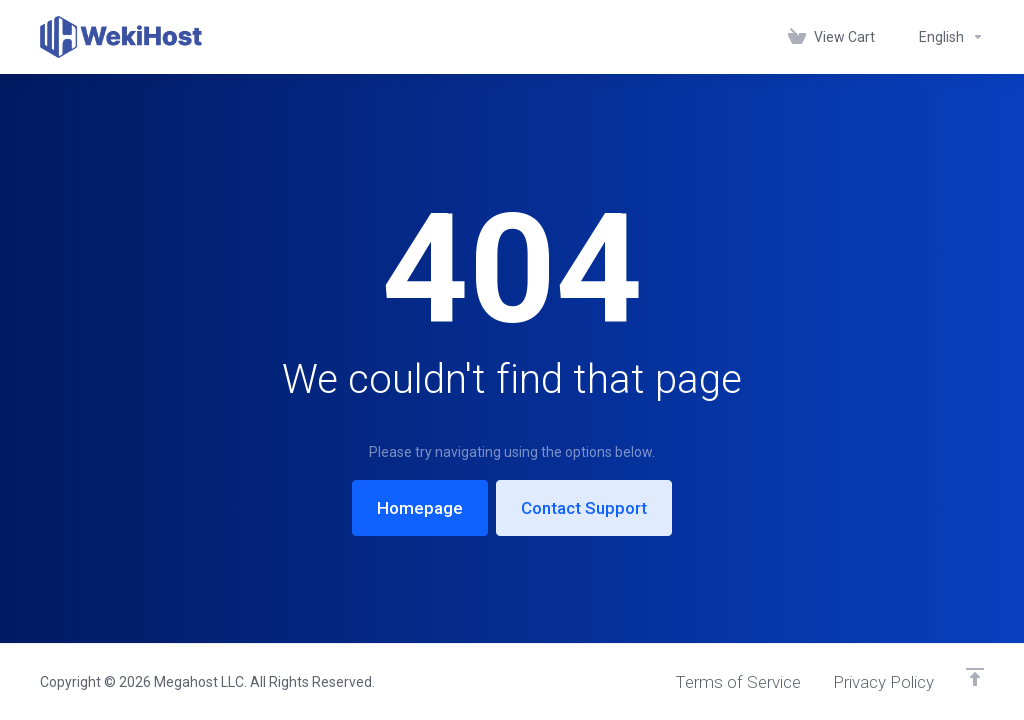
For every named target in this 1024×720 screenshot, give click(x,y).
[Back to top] (975, 677)
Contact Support (584, 508)
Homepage (420, 508)
